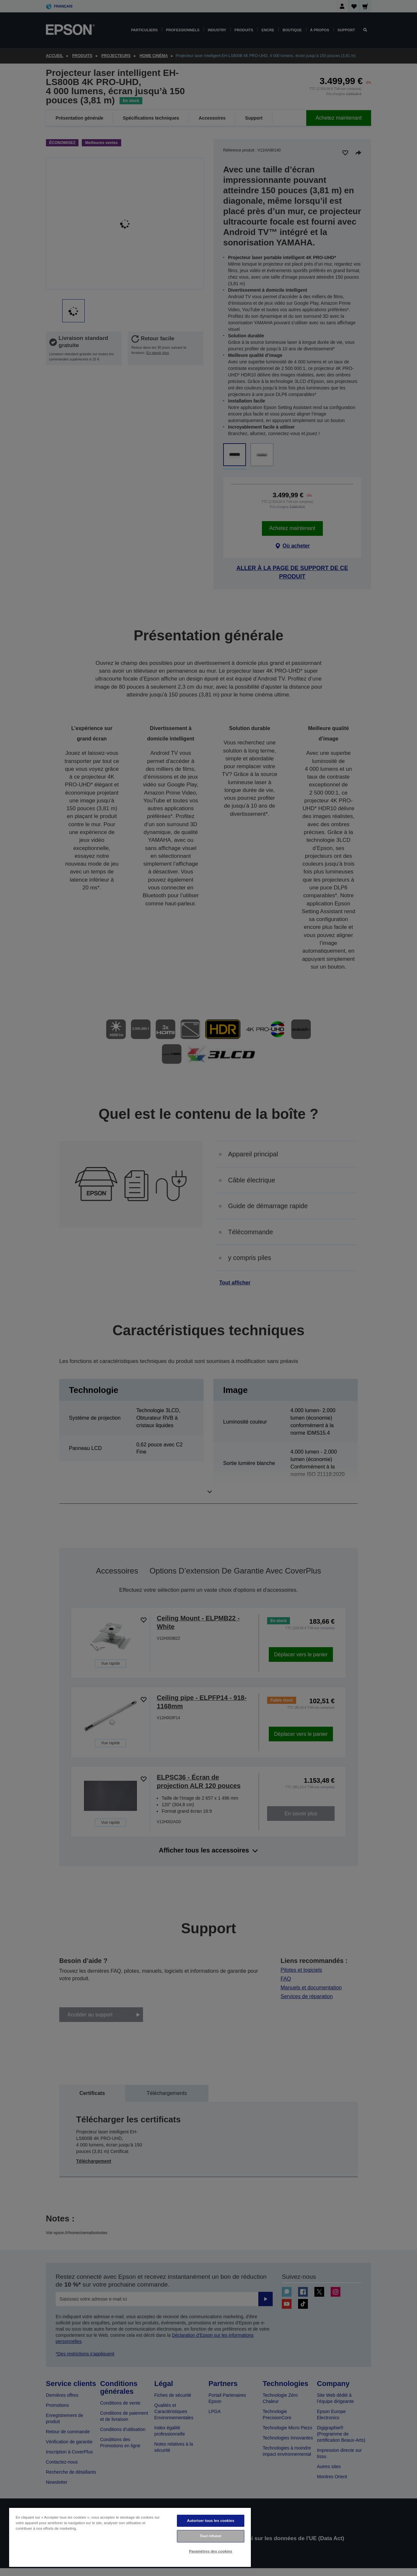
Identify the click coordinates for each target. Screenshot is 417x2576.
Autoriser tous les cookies (210, 2521)
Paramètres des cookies (210, 2551)
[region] (130, 2537)
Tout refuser (211, 2536)
